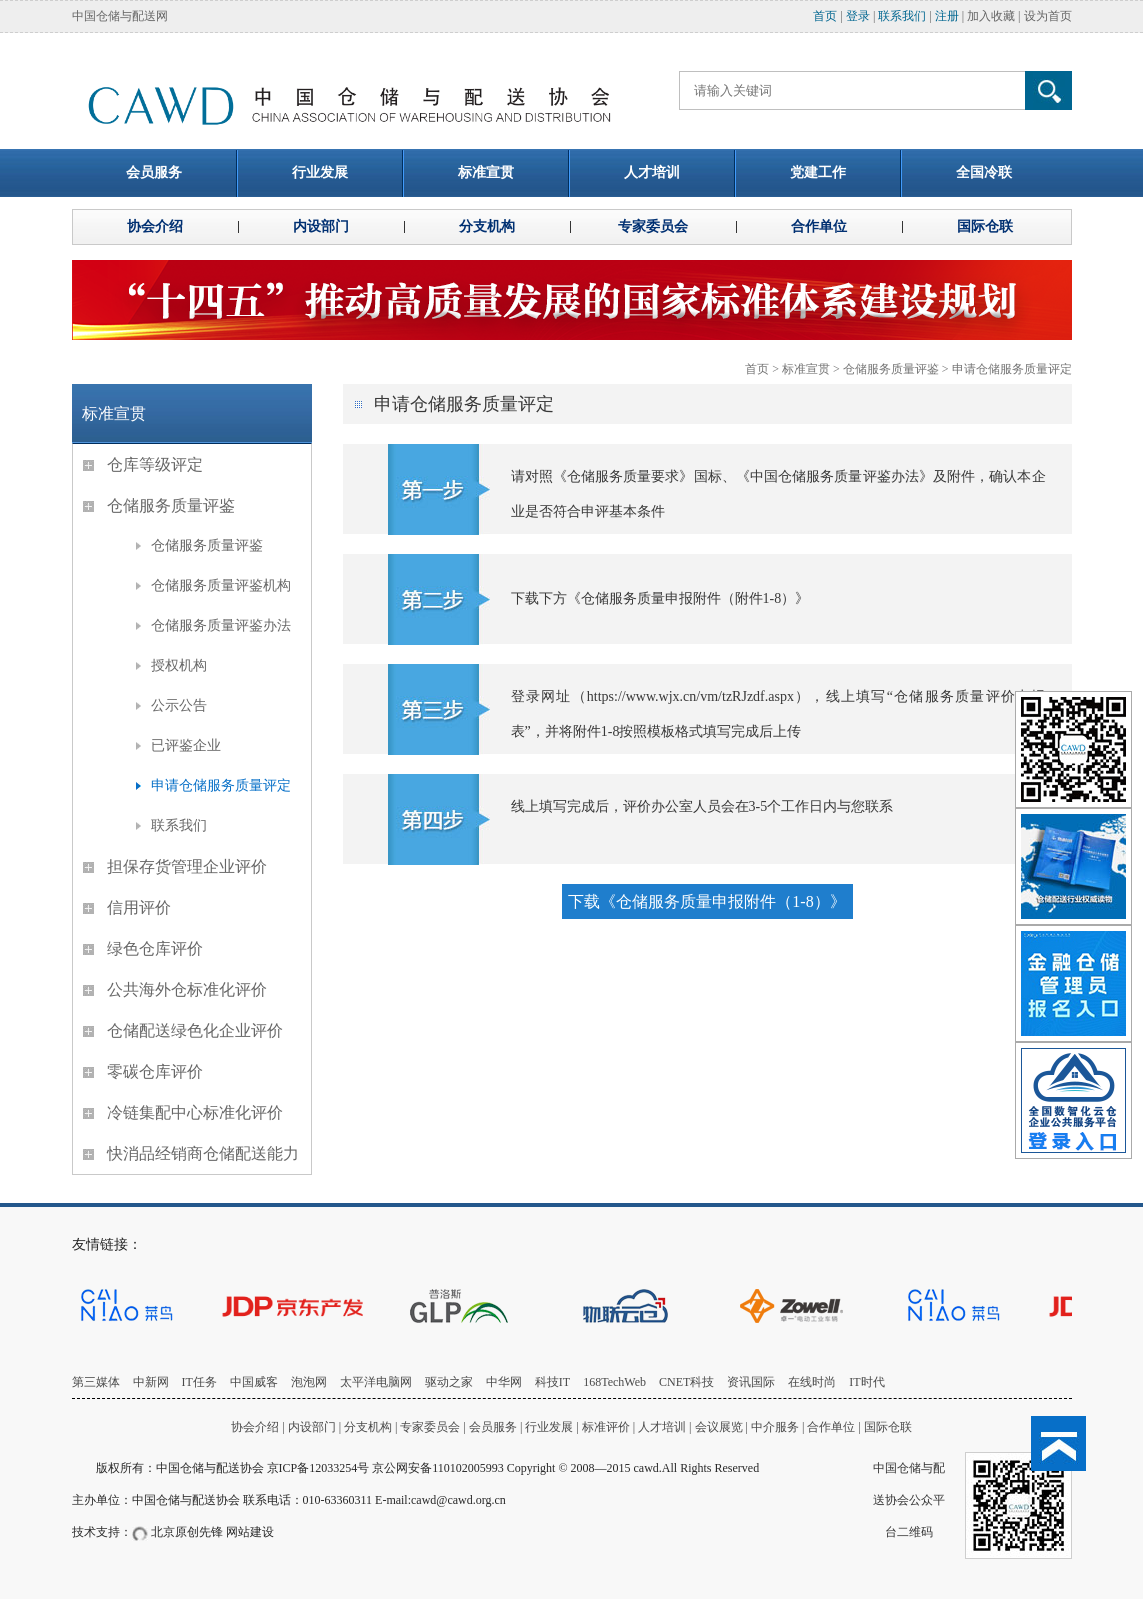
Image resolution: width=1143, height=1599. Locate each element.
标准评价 (606, 1427)
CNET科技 (686, 1382)
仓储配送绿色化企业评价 (195, 1030)
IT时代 (866, 1382)
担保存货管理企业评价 (187, 866)
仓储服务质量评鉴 (891, 369)
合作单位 (831, 1427)
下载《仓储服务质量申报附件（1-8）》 (706, 901)
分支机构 (369, 1427)
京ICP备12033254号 (318, 1468)
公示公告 (179, 705)
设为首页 (1048, 16)
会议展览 (719, 1427)
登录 (858, 16)
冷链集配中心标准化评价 (195, 1112)
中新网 (151, 1382)
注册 (947, 16)
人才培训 (662, 1427)
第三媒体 (96, 1382)
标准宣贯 (806, 369)
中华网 (504, 1382)
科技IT (552, 1382)
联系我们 (902, 16)
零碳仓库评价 (155, 1071)
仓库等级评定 (155, 464)
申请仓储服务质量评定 (1012, 369)
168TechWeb (614, 1382)
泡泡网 (309, 1382)
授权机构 (179, 665)
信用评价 (139, 907)
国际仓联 (888, 1427)
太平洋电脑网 (376, 1382)
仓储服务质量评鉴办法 (221, 625)
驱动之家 (449, 1382)
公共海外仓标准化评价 (187, 989)
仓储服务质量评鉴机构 (221, 585)
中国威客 (254, 1382)
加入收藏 (991, 16)
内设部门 (312, 1427)
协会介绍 (255, 1427)
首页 (825, 16)
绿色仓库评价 (155, 948)
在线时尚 (812, 1382)
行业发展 (549, 1427)
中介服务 (775, 1427)
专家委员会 (430, 1427)
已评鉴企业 (186, 745)
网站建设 (250, 1532)
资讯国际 (751, 1382)
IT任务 (199, 1382)
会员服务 (493, 1427)
